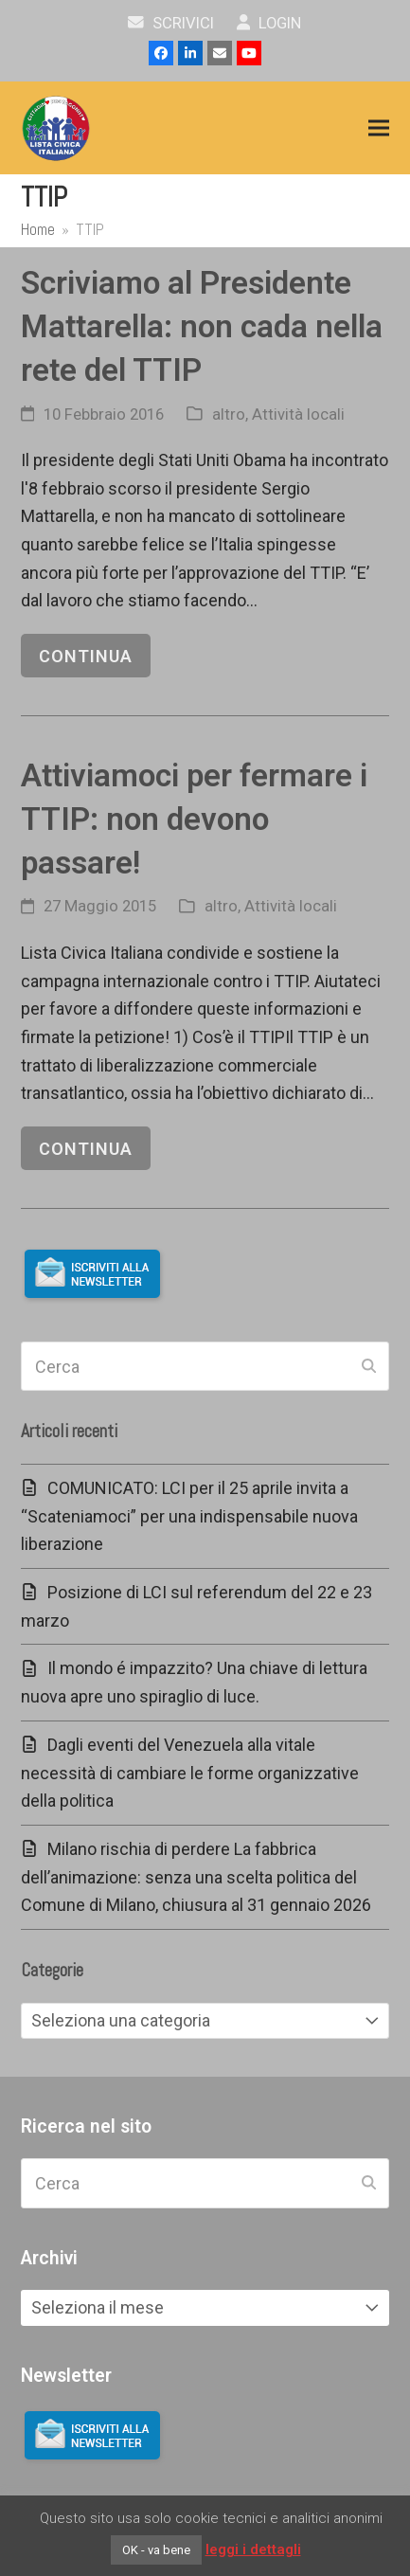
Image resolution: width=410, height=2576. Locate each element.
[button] (378, 128)
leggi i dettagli (253, 2549)
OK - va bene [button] (156, 2550)
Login (269, 23)
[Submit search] (369, 1366)
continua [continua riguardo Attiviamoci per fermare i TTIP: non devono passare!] (86, 1149)
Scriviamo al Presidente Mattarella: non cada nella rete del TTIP (202, 325)
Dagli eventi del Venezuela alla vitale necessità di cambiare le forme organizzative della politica (190, 1772)
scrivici (171, 23)
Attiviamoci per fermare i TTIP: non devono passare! (194, 818)
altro (228, 414)
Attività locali (298, 414)
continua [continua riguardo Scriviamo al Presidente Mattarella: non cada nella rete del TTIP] (86, 656)
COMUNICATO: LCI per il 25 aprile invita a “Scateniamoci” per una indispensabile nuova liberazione (189, 1516)
